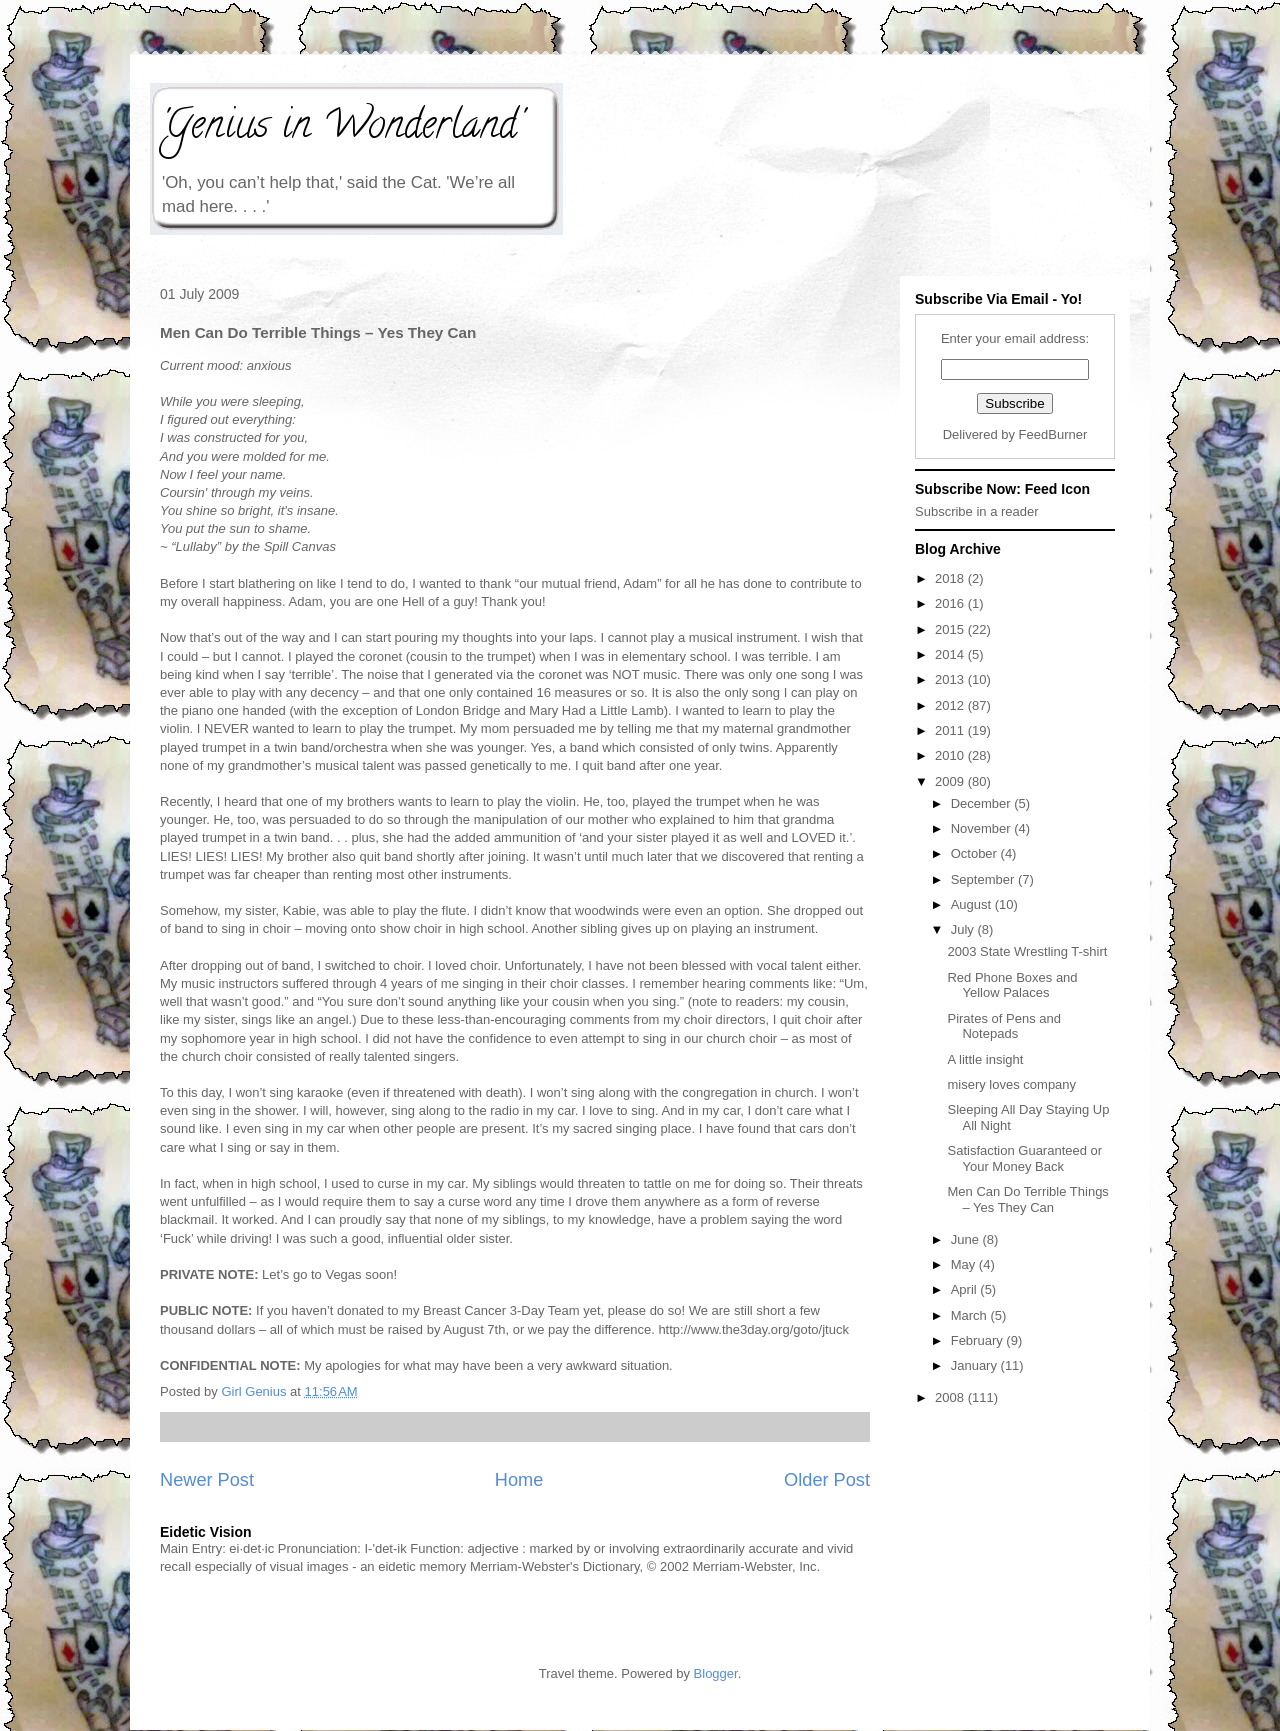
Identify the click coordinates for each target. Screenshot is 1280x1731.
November (983, 828)
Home (519, 1480)
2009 (951, 781)
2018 (951, 578)
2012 (951, 705)
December (983, 803)
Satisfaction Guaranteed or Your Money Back (1024, 1158)
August (973, 904)
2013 (951, 679)
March (971, 1315)
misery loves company (1011, 1084)
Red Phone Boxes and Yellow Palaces (1012, 985)
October (976, 853)
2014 (951, 654)
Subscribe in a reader (977, 511)
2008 (951, 1397)
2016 (951, 603)
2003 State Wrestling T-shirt (1027, 951)
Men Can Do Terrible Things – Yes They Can (1027, 1199)
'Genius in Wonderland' (341, 128)
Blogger (716, 1673)
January (976, 1365)
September (984, 879)
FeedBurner (1053, 434)
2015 (951, 629)
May (965, 1264)
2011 (951, 730)
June (967, 1239)
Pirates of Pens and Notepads (1003, 1026)
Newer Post (207, 1480)
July (964, 929)
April (966, 1289)
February (979, 1340)
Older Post (827, 1480)
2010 (951, 755)
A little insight (985, 1059)
